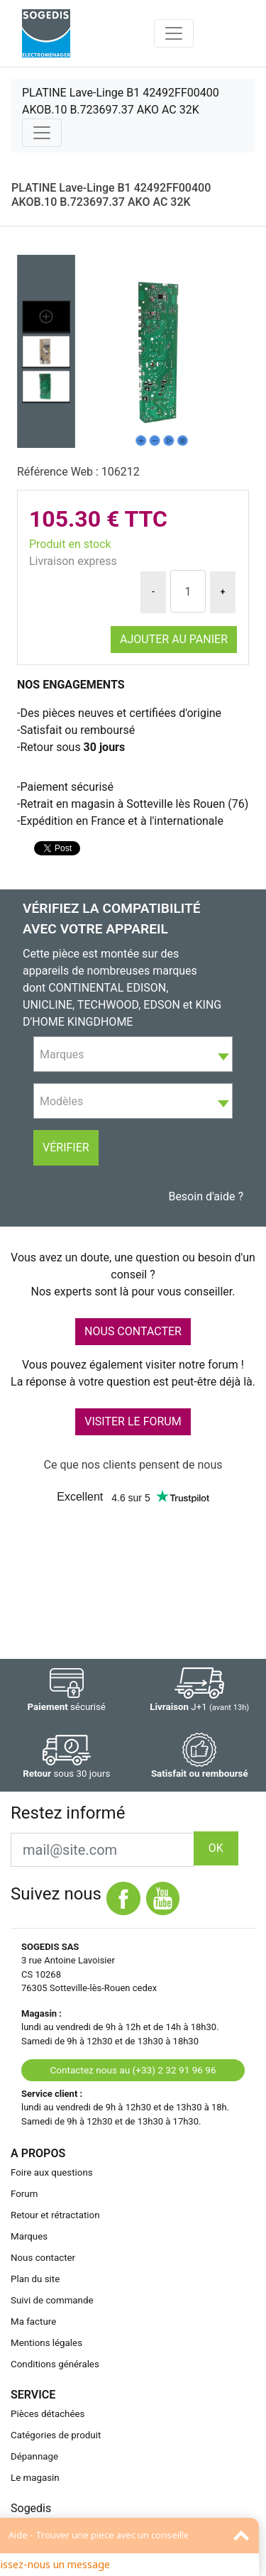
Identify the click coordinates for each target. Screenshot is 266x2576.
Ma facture (33, 2321)
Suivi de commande (52, 2300)
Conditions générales (55, 2364)
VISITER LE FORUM (132, 1421)
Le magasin (35, 2477)
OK (216, 1848)
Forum (24, 2193)
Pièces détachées (47, 2413)
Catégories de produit (56, 2435)
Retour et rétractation (55, 2215)
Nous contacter (43, 2257)
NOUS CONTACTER (133, 1331)
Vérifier (66, 1147)
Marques (29, 2236)
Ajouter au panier (174, 639)
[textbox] (133, 1055)
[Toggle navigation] (174, 33)
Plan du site (35, 2279)
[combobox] (133, 1054)
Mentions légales (46, 2342)
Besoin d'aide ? (205, 1196)
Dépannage (34, 2456)
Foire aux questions (52, 2172)
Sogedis (31, 2508)
